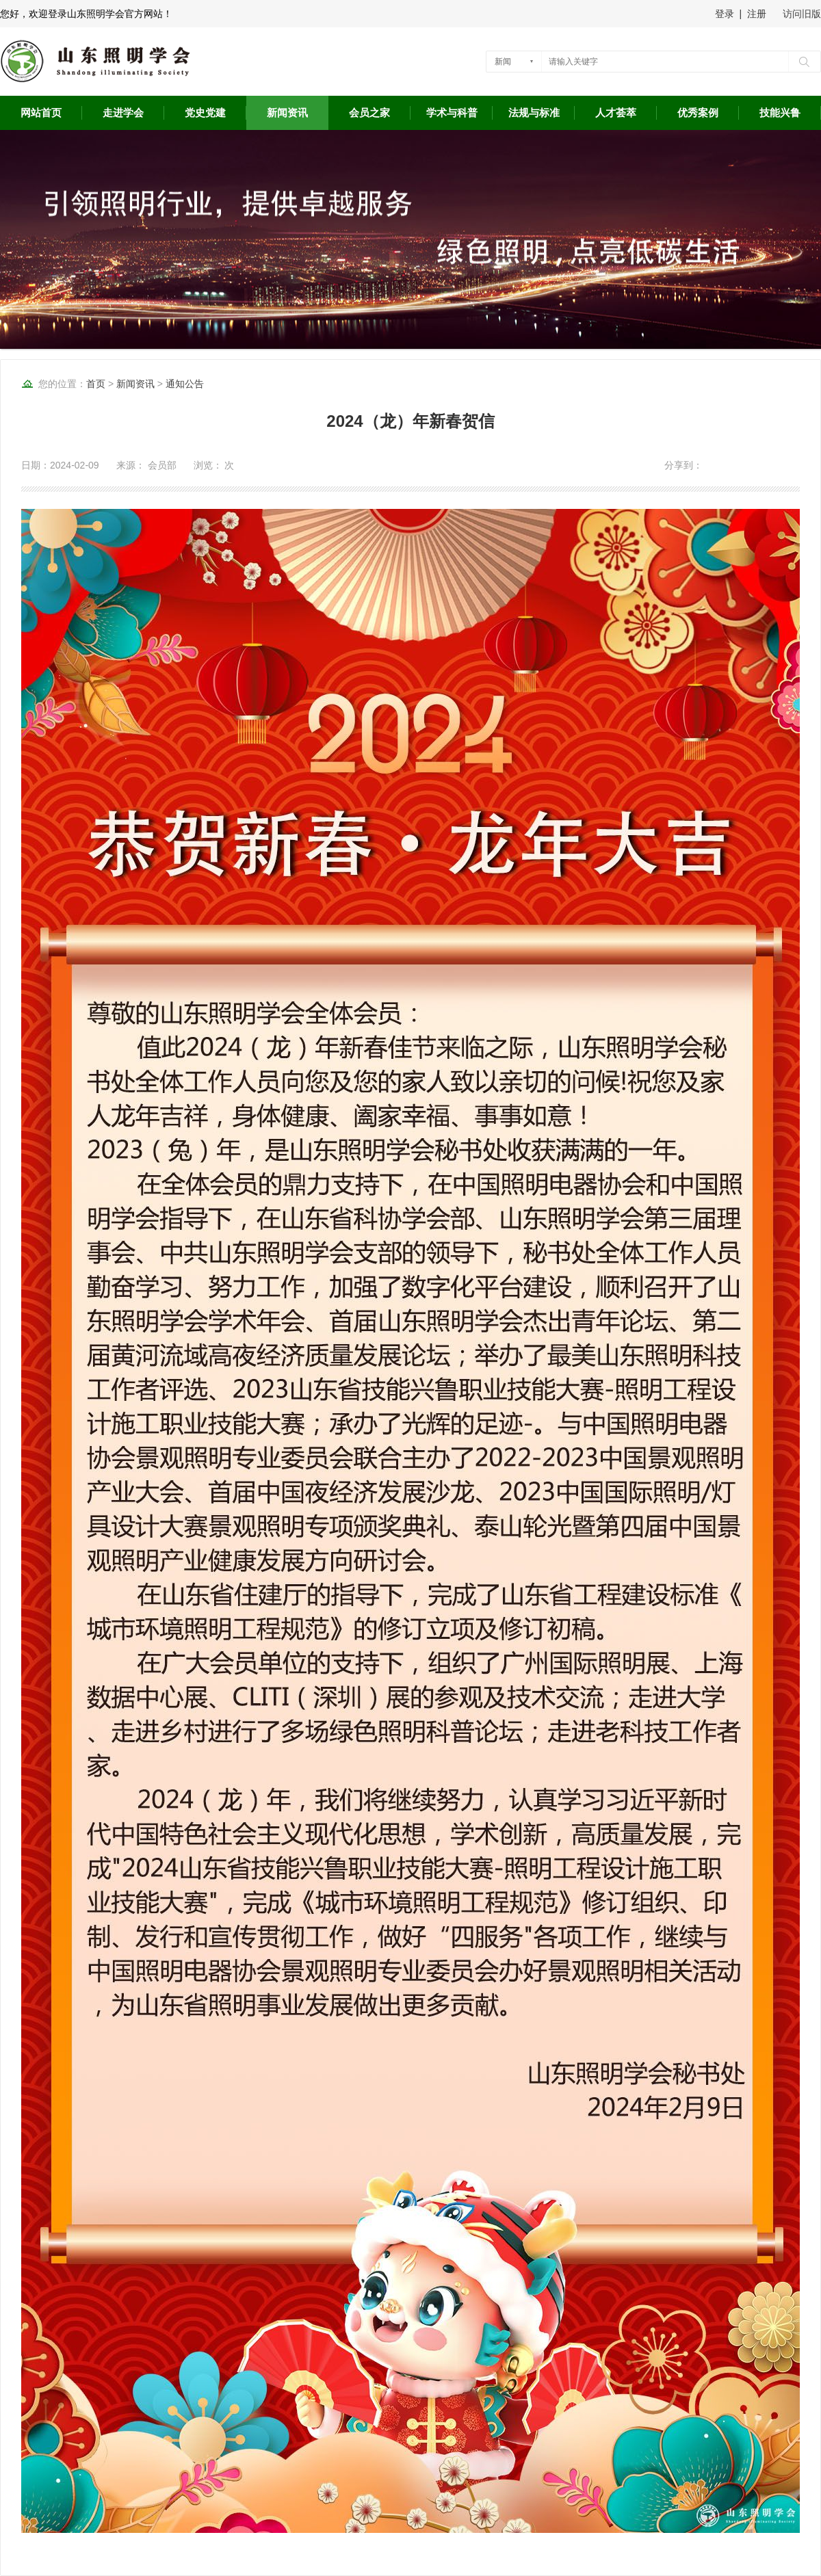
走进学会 (123, 112)
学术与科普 (452, 112)
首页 (95, 383)
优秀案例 (697, 112)
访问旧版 (802, 13)
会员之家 (369, 112)
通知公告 (185, 383)
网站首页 (41, 112)
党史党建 (205, 112)
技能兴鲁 (779, 112)
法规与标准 (534, 112)
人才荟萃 (615, 112)
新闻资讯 (287, 112)
